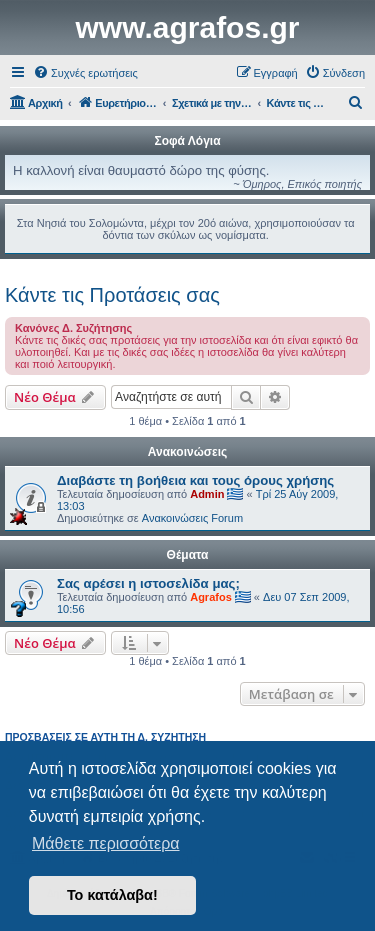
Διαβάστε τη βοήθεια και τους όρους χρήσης (195, 480)
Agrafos (211, 597)
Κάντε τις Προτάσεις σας (112, 295)
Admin (207, 494)
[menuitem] (85, 73)
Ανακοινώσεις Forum (192, 518)
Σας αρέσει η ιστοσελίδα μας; (148, 583)
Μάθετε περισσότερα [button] (106, 843)
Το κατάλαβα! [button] (112, 895)
